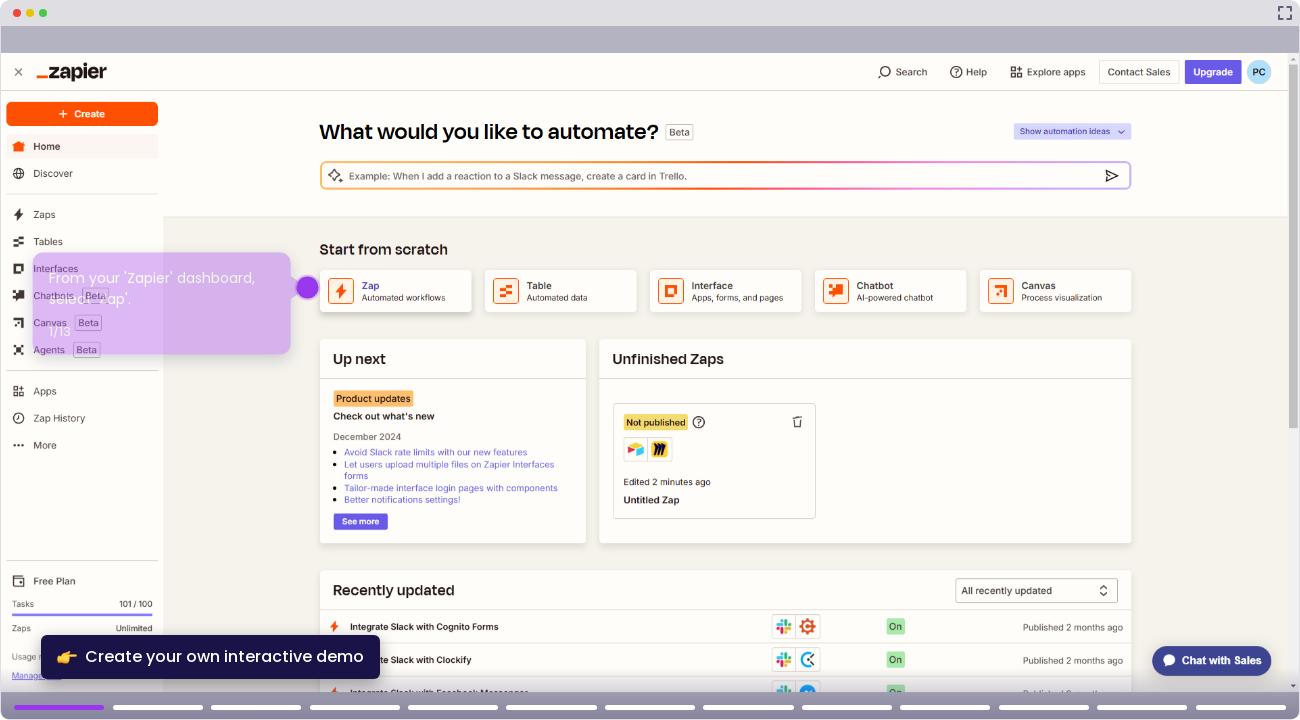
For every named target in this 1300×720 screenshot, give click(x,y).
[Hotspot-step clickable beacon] (307, 287)
